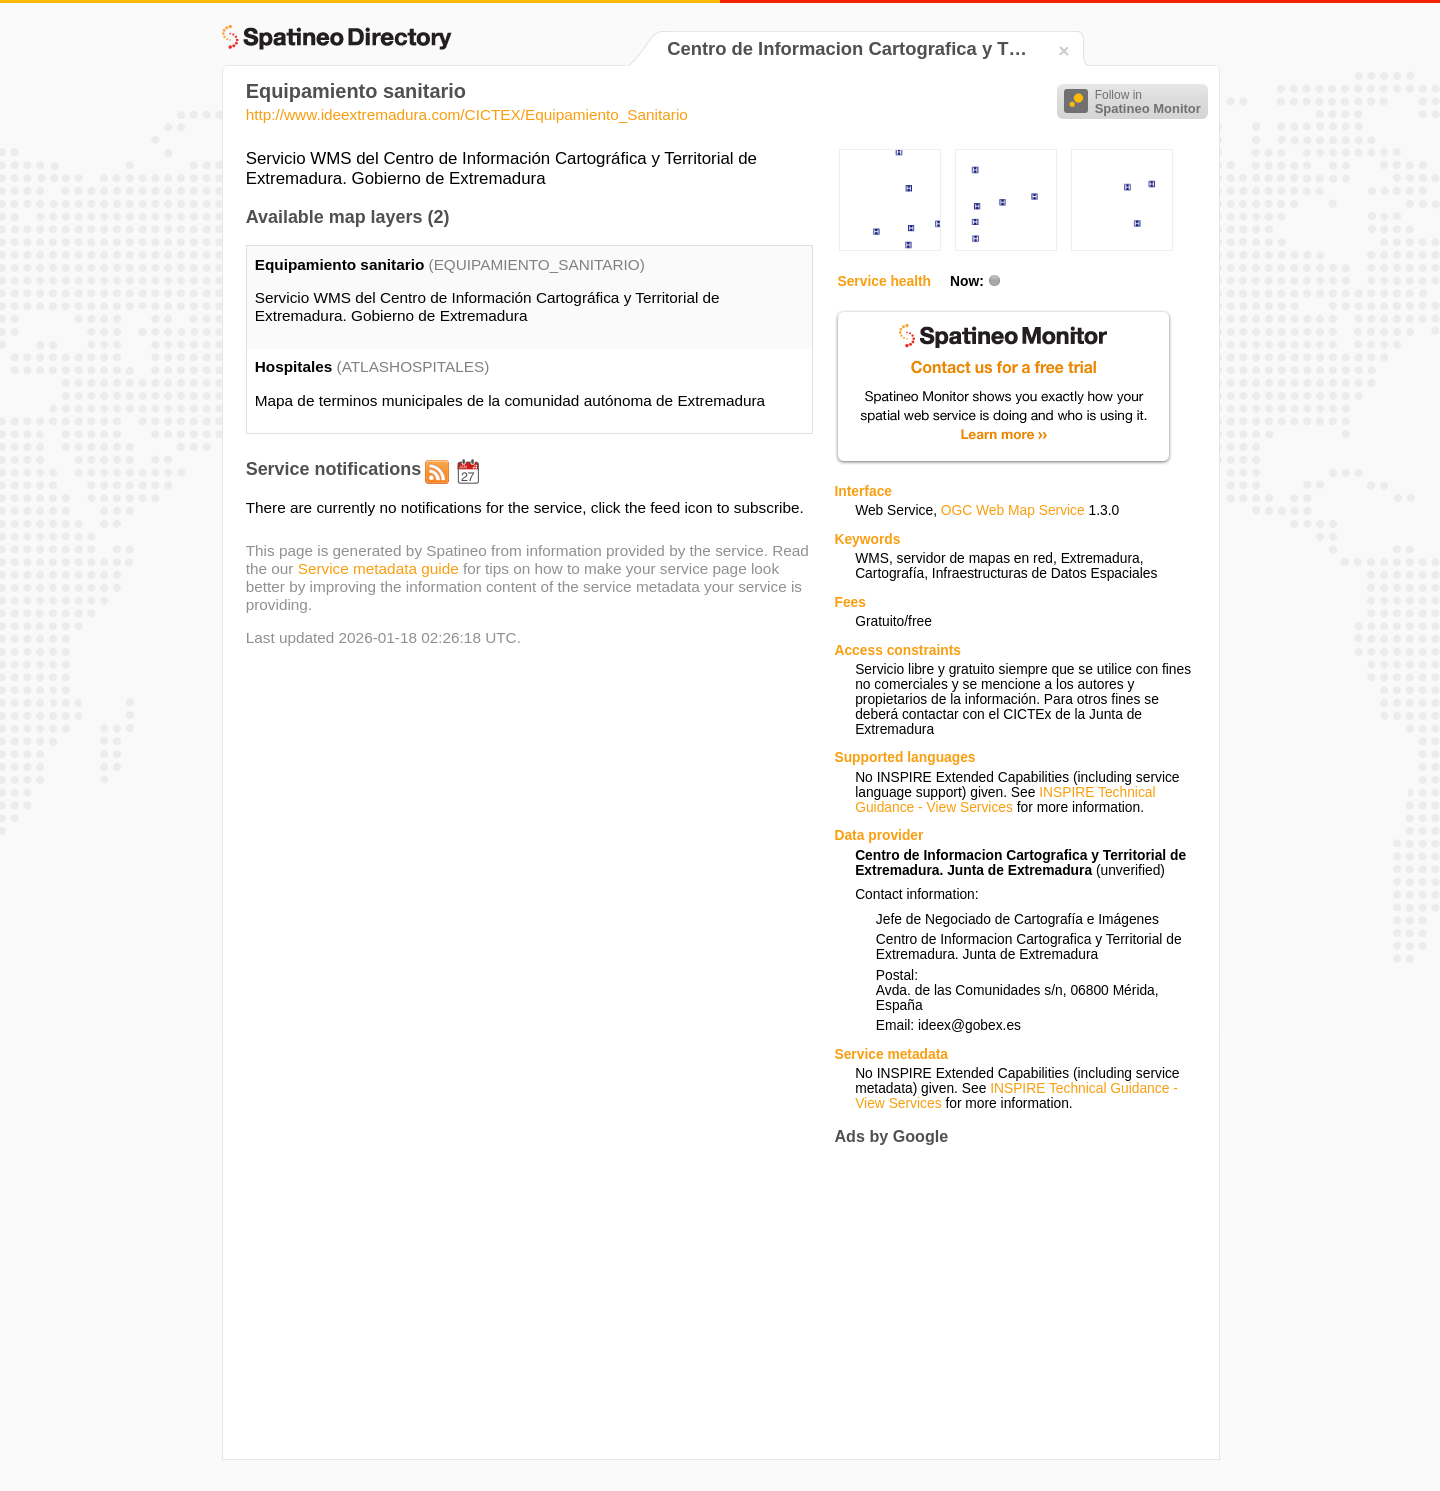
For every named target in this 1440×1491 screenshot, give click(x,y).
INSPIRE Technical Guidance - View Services (1005, 800)
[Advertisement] (1002, 1303)
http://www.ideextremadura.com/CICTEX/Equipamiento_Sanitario (467, 114)
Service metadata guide (378, 568)
